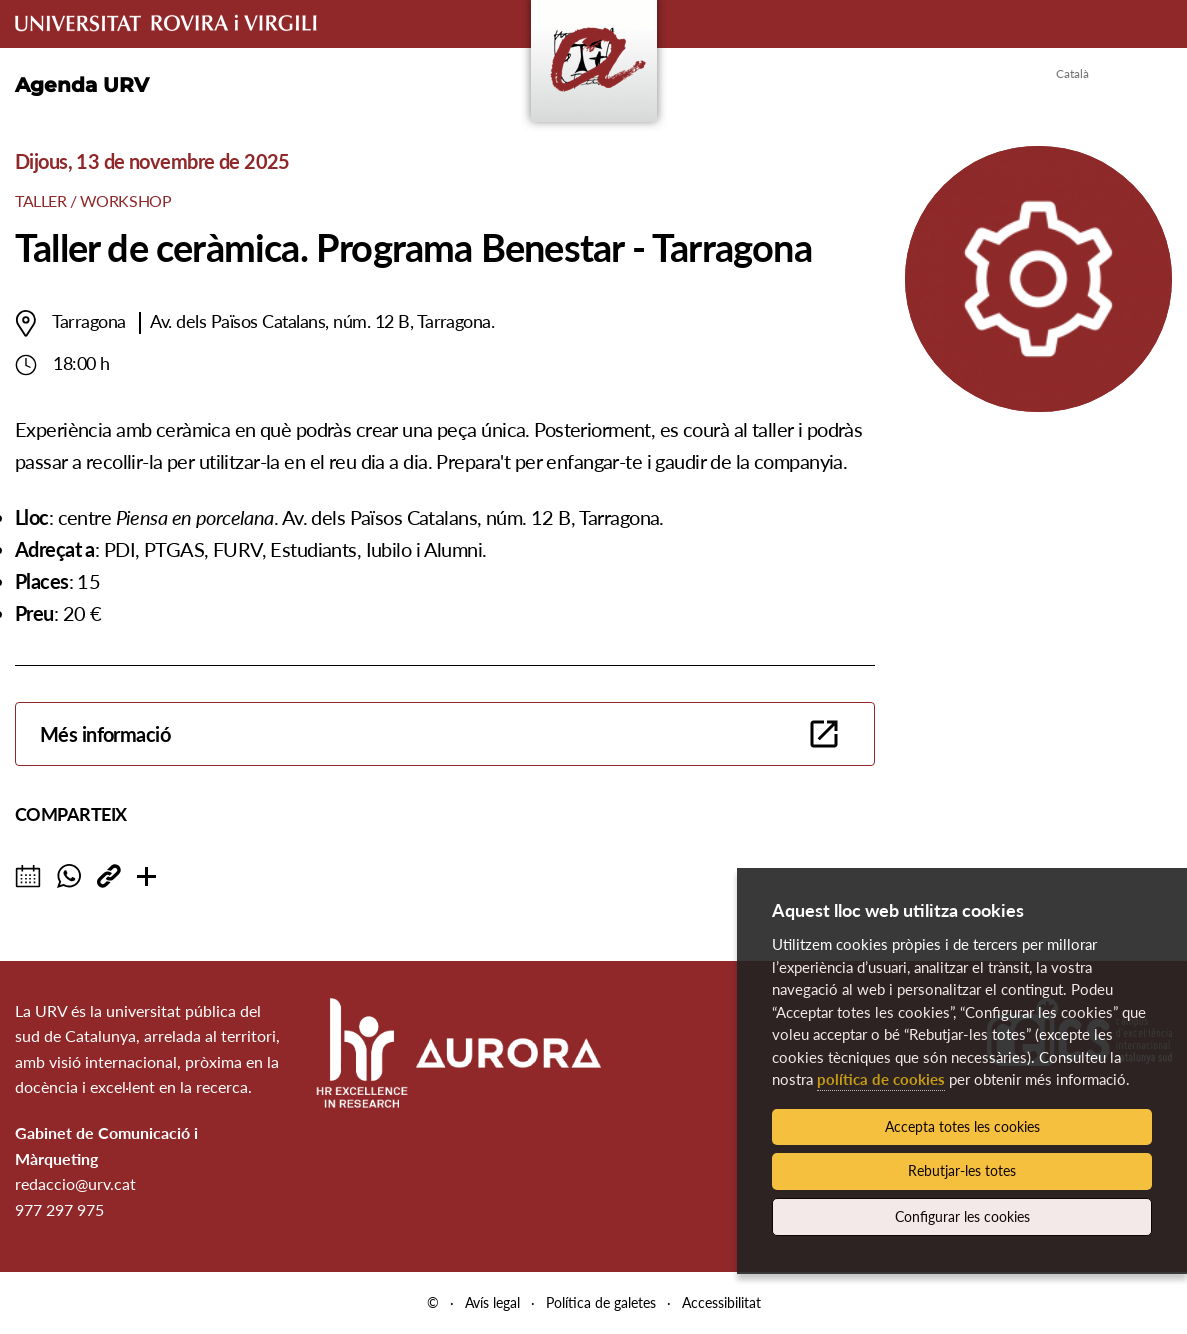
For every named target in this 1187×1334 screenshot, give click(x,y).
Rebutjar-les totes (962, 1170)
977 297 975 (59, 1209)
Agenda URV (82, 85)
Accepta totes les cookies (962, 1126)
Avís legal (492, 1302)
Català (1072, 73)
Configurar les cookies (962, 1216)
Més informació (105, 734)
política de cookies (881, 1079)
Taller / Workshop (93, 200)
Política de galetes (601, 1302)
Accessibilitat (721, 1302)
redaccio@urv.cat (75, 1183)
